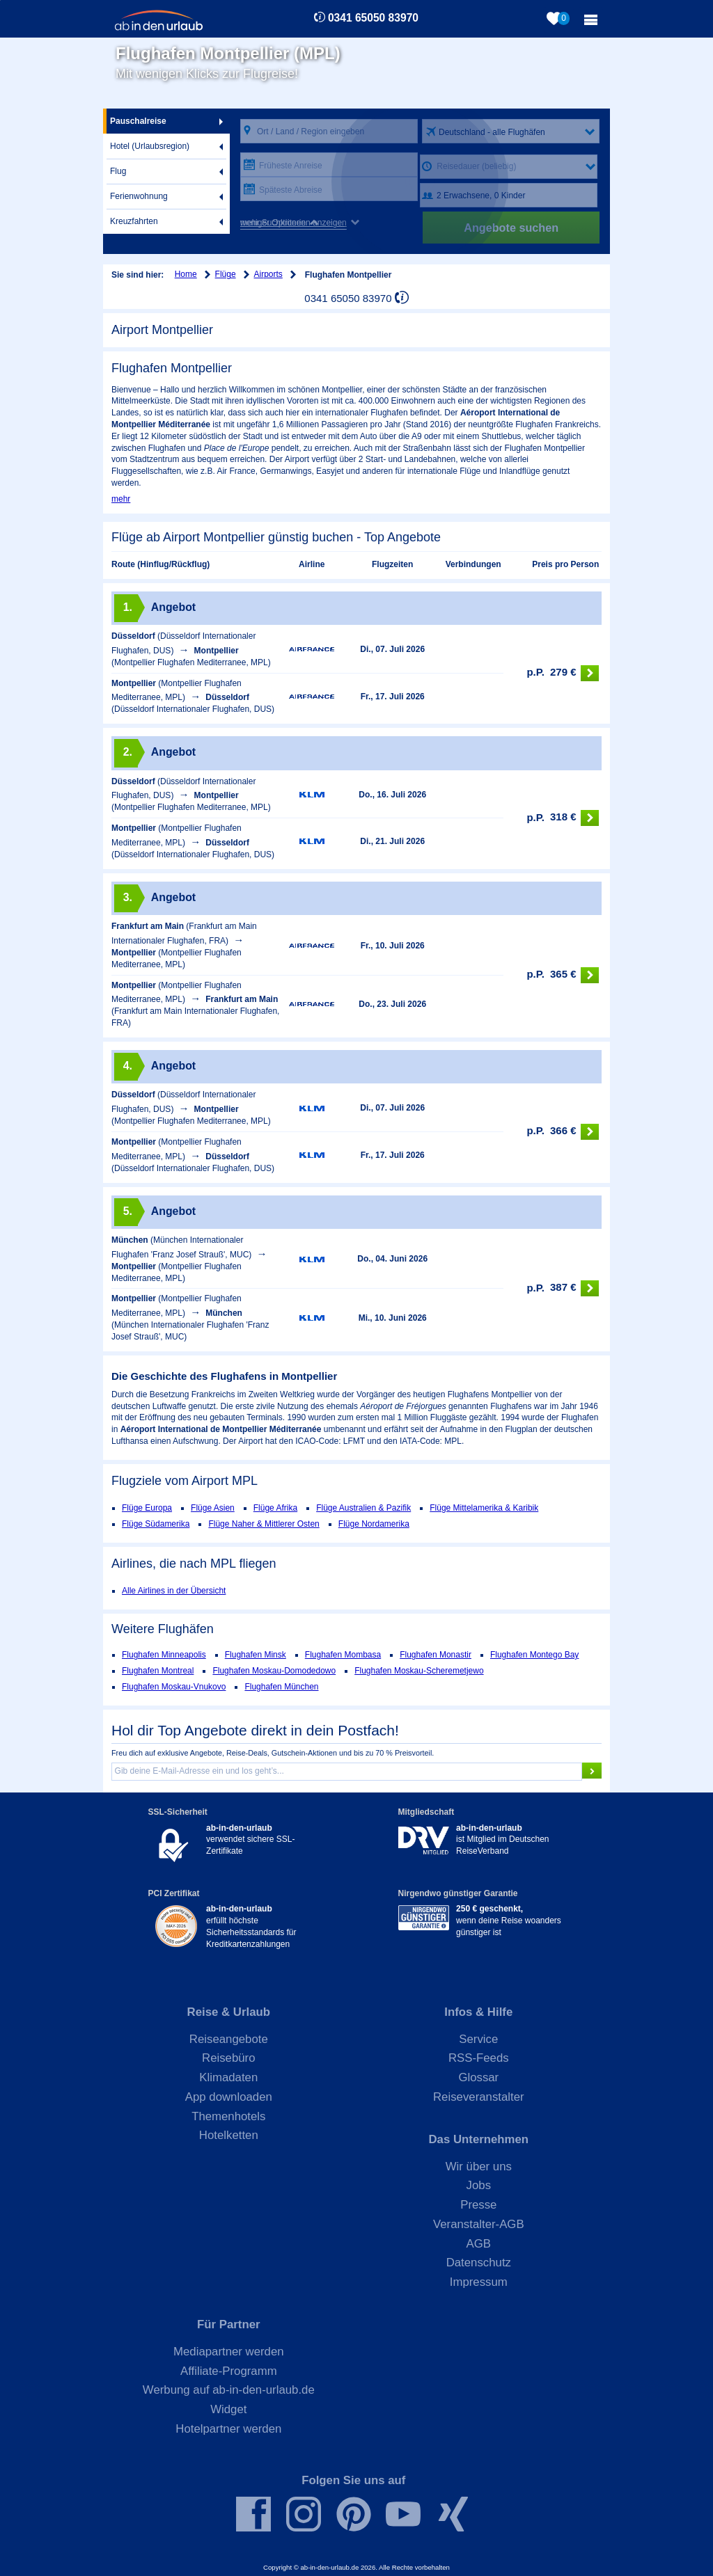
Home (186, 274)
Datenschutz (478, 2262)
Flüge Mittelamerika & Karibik (484, 1508)
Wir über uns (479, 2166)
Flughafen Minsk (255, 1655)
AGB (479, 2243)
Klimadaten (228, 2077)
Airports (268, 274)
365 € (562, 975)
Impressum (479, 2282)
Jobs (479, 2185)
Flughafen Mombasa (343, 1655)
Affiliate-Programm (228, 2371)
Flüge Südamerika (155, 1524)
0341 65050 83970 (373, 18)
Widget (228, 2409)
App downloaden (228, 2097)
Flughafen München (281, 1687)
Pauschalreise (138, 121)
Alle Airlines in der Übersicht (174, 1591)
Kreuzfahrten (134, 221)
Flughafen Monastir (435, 1655)
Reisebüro (229, 2058)
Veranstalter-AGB (478, 2224)
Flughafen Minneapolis (164, 1655)
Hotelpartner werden (228, 2428)
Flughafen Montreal (158, 1671)
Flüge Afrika (275, 1508)
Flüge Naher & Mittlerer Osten (263, 1524)
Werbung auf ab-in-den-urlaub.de (229, 2389)
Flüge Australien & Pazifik (363, 1508)
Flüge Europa (147, 1508)
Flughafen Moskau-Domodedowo (274, 1671)
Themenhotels (228, 2116)
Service (478, 2039)
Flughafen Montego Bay (534, 1655)
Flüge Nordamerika (373, 1524)
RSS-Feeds (478, 2058)
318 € (562, 818)
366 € (562, 1132)
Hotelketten (228, 2135)
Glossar (478, 2077)
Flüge (225, 274)
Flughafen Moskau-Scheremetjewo (418, 1671)
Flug (118, 171)
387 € (562, 1288)
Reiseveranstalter (478, 2097)
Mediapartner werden (228, 2351)
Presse (478, 2204)
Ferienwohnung (139, 196)
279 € (562, 673)
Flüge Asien (213, 1508)
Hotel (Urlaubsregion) (149, 146)
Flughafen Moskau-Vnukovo (174, 1687)
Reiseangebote (228, 2039)
